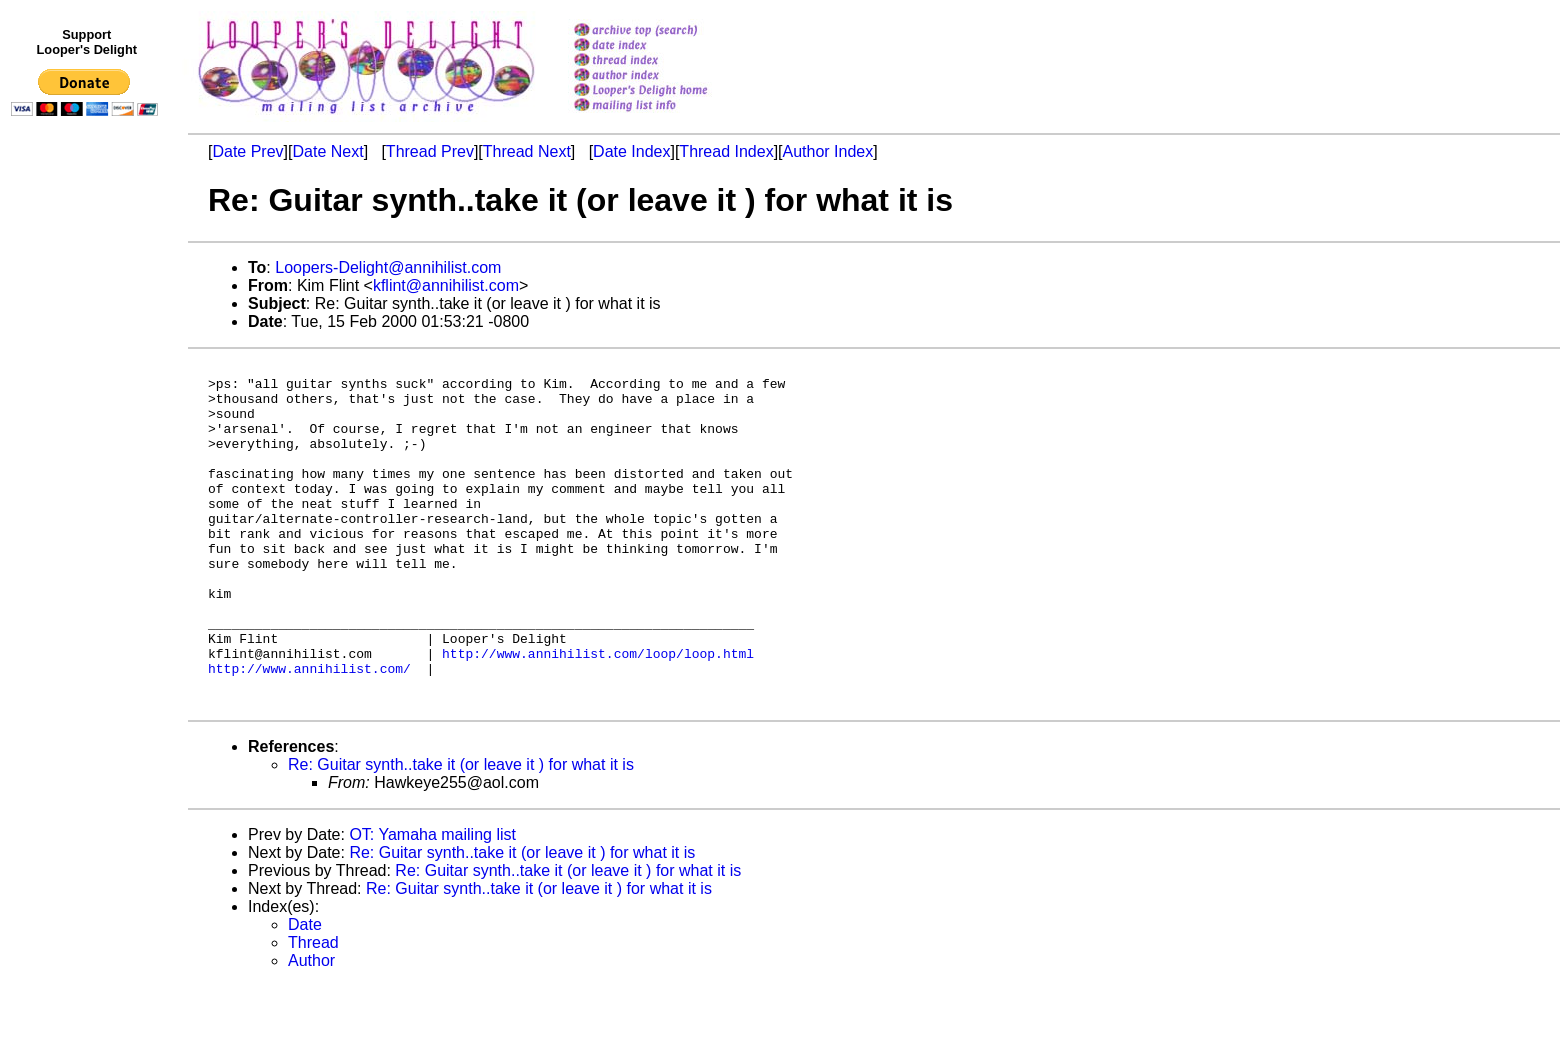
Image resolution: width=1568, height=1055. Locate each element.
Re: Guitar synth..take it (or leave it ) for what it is (461, 833)
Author (311, 1029)
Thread (313, 1011)
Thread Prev (430, 151)
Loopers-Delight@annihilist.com (388, 267)
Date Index (631, 151)
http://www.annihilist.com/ (309, 731)
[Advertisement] (88, 537)
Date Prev (247, 151)
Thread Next (527, 151)
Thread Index (726, 151)
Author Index (828, 151)
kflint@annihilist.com (446, 285)
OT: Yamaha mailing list (432, 903)
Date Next (327, 151)
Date (305, 993)
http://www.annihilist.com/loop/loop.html (598, 713)
